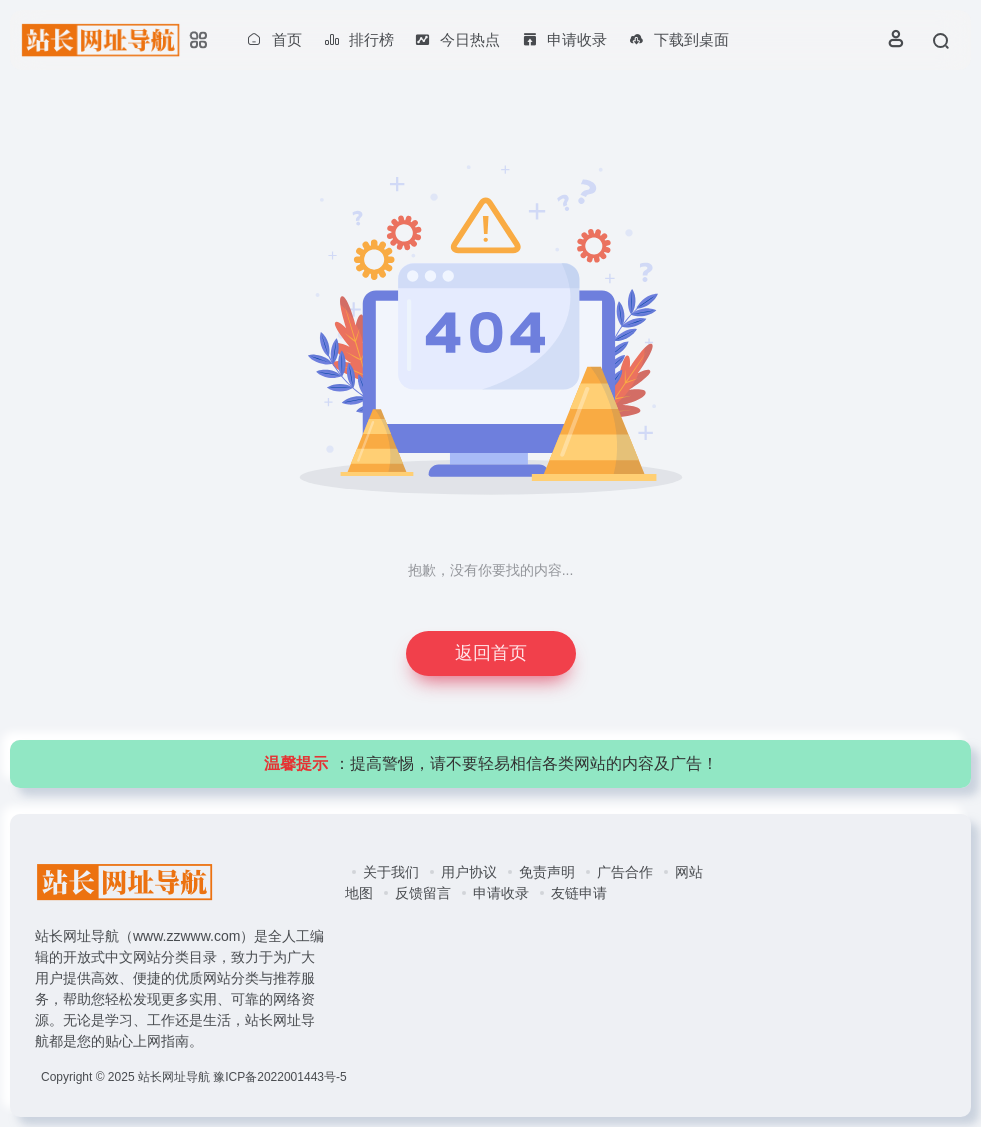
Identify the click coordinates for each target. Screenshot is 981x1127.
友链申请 (579, 893)
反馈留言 (423, 893)
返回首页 (491, 653)
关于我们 (391, 872)
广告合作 (625, 872)
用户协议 (469, 872)
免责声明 (547, 872)
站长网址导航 (174, 1077)
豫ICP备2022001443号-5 (279, 1077)
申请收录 (501, 893)
